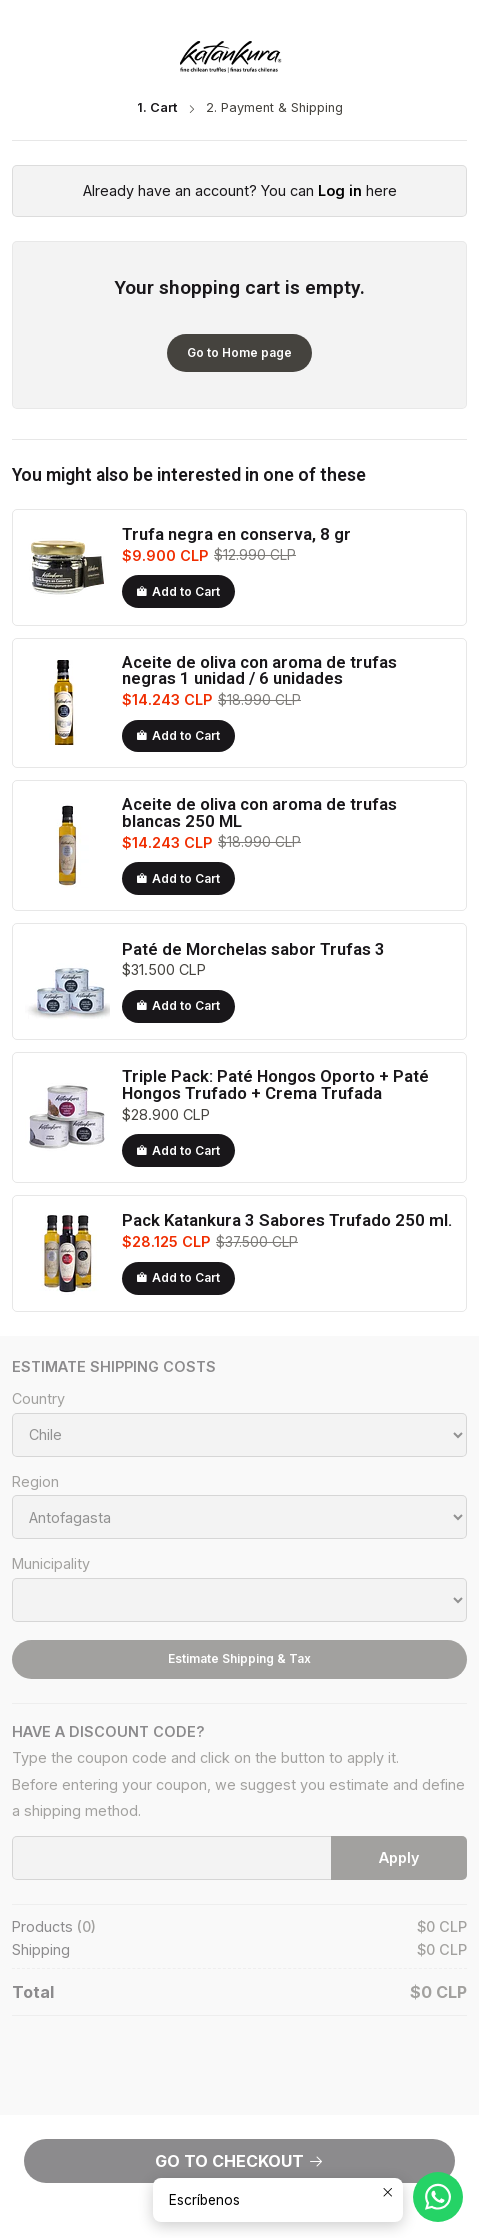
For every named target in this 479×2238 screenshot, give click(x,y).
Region (35, 1482)
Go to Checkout (239, 2161)
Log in (340, 190)
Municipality (51, 1564)
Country (38, 1399)
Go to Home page (239, 352)
